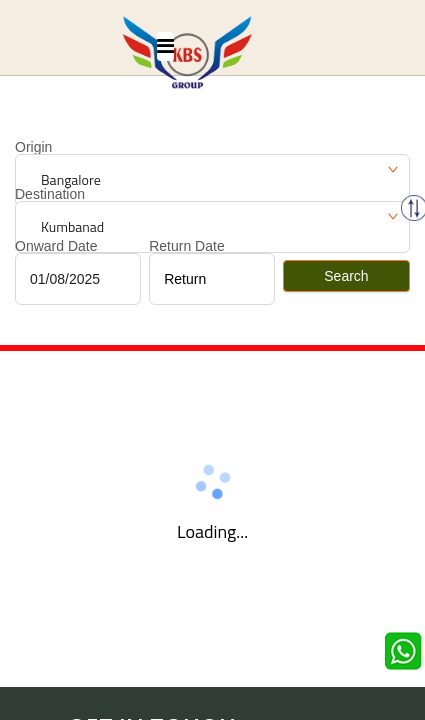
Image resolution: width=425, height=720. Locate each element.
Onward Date (56, 246)
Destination (50, 194)
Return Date (186, 246)
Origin (33, 147)
